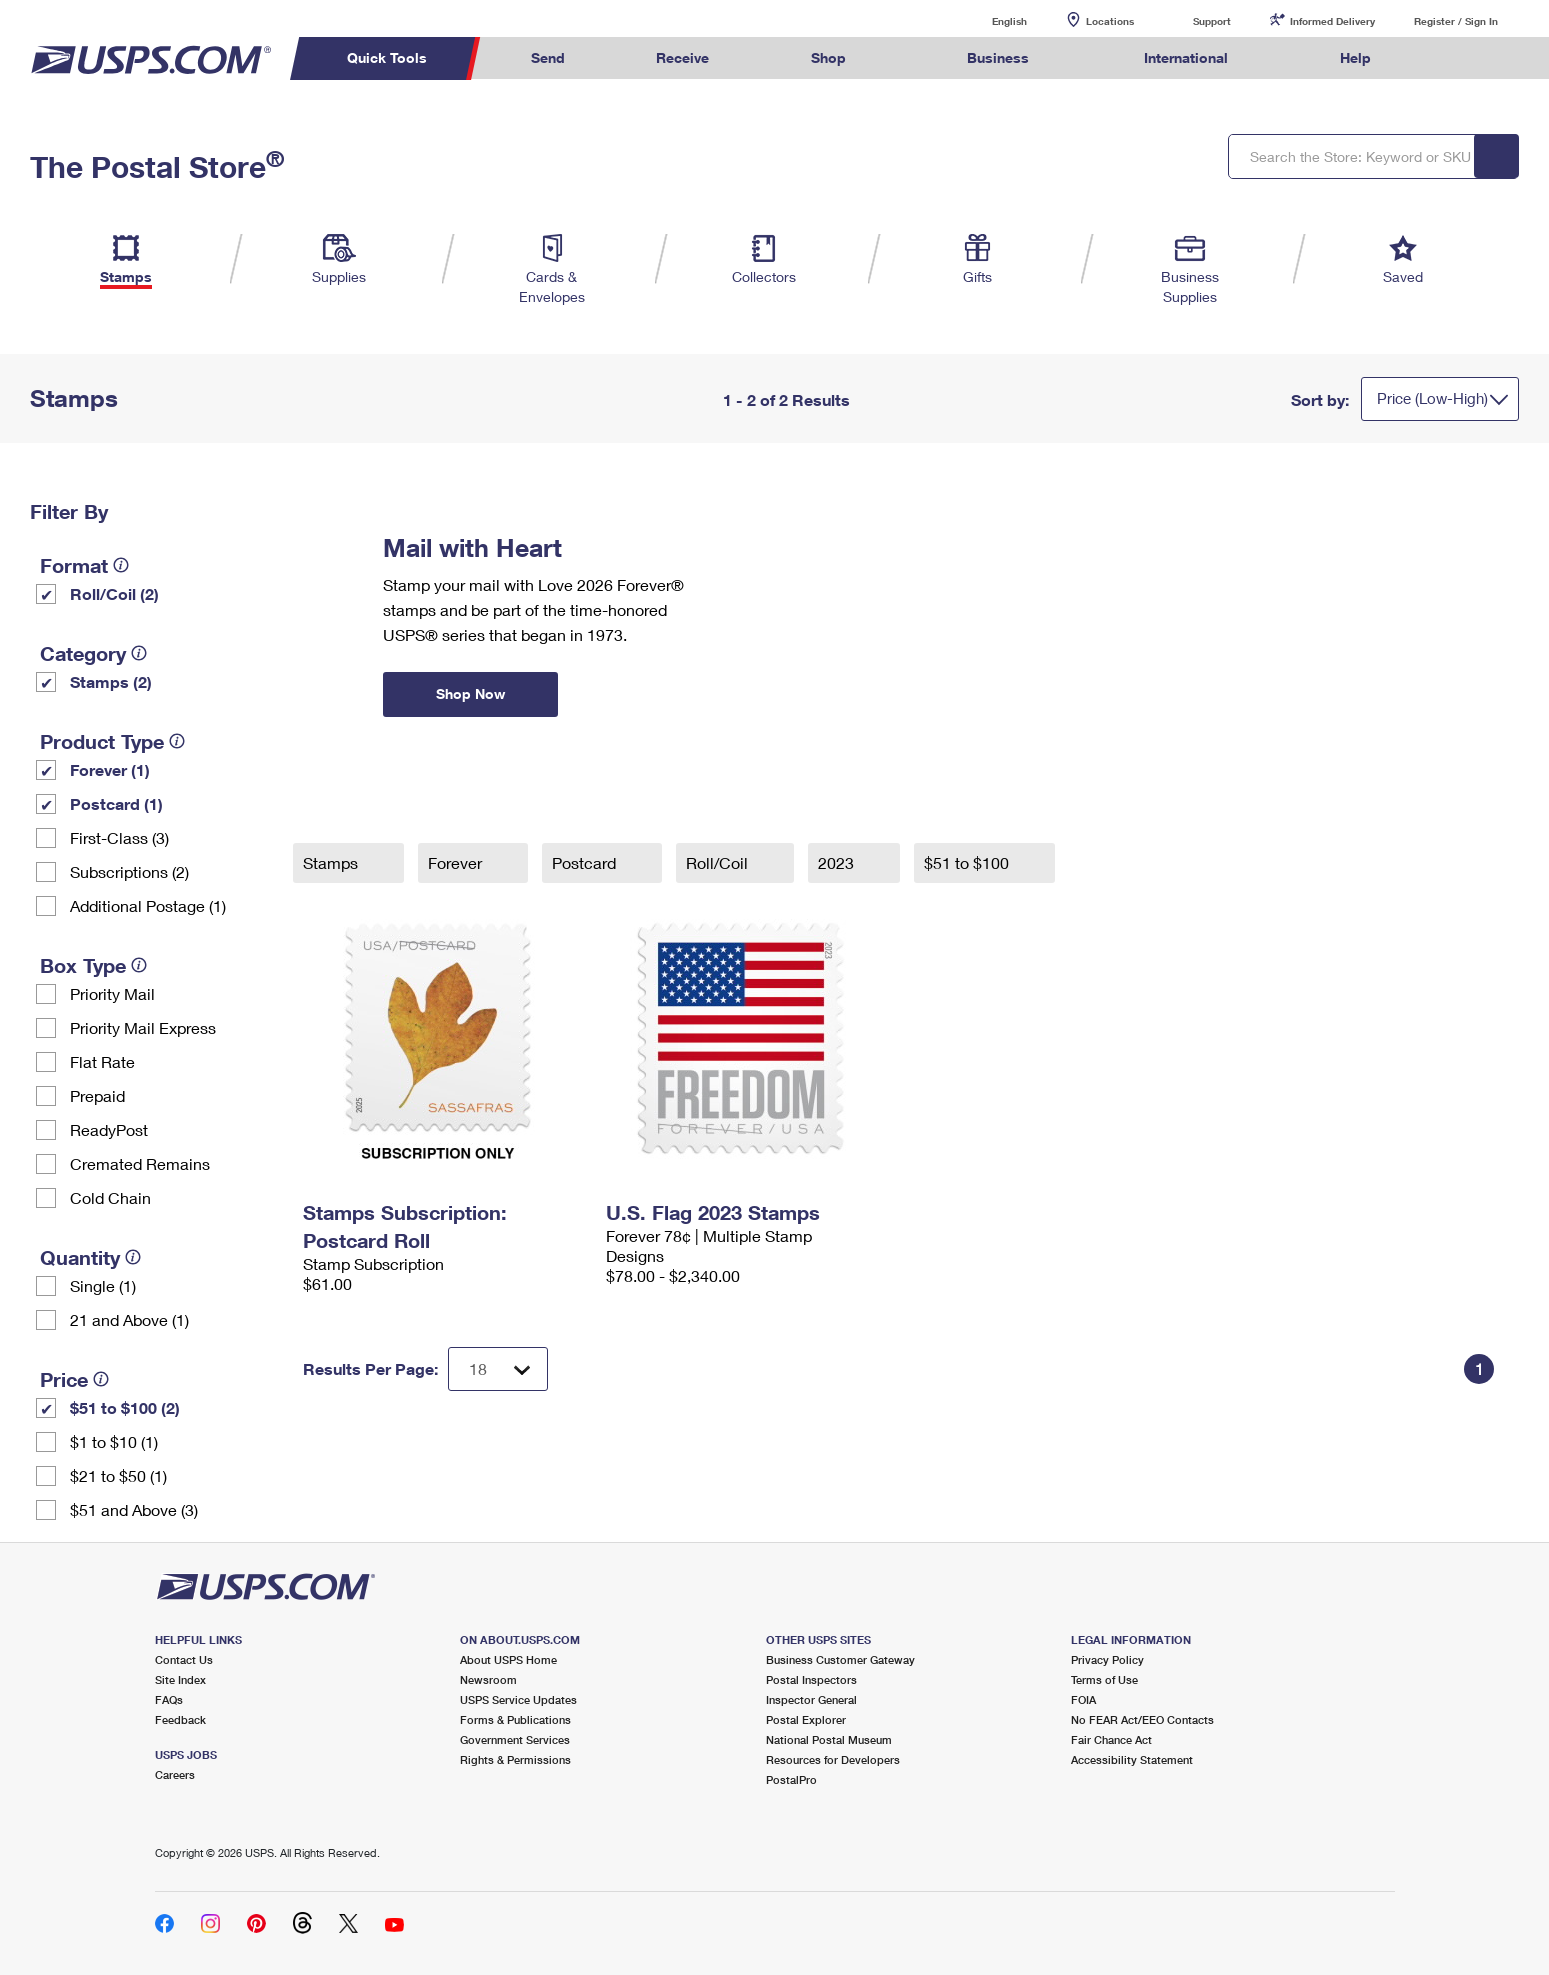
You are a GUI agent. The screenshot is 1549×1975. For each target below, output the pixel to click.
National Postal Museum (829, 1739)
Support (1212, 21)
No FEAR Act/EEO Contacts (1142, 1719)
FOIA (1083, 1699)
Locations (1110, 21)
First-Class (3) (119, 837)
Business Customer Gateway (840, 1659)
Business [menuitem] (998, 57)
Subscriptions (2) (129, 871)
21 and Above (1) (129, 1319)
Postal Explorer (806, 1719)
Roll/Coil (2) (114, 593)
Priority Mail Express (143, 1027)
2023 (838, 862)
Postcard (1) (116, 803)
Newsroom (488, 1679)
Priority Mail (112, 993)
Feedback (180, 1719)
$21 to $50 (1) (118, 1475)
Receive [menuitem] (682, 57)
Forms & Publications (515, 1719)
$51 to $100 (968, 862)
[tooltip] (121, 565)
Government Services (515, 1739)
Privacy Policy (1107, 1659)
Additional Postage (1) (148, 905)
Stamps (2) (111, 681)
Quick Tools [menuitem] (387, 57)
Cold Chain (110, 1197)
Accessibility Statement (1132, 1759)
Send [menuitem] (548, 57)
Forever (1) (110, 769)
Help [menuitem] (1355, 57)
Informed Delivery (1332, 21)
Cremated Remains (140, 1163)
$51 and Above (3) (134, 1509)
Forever (457, 862)
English (989, 20)
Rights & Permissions (515, 1759)
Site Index (180, 1679)
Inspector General (811, 1699)
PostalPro (791, 1779)
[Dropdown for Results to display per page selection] (498, 1369)
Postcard (586, 862)
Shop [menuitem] (828, 57)
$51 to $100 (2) (125, 1407)
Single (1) (103, 1285)
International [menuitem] (1186, 57)
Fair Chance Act (1111, 1739)
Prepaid (97, 1095)
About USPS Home (508, 1659)
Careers (175, 1774)
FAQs (169, 1699)
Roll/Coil (719, 862)
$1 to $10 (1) (114, 1441)
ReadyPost (109, 1129)
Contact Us (184, 1659)
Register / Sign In (1456, 21)
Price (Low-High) (1432, 398)
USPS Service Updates (518, 1699)
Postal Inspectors (811, 1679)
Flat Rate (102, 1061)
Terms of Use (1104, 1679)
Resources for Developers (833, 1759)
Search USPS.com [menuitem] (1455, 58)
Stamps (332, 862)
